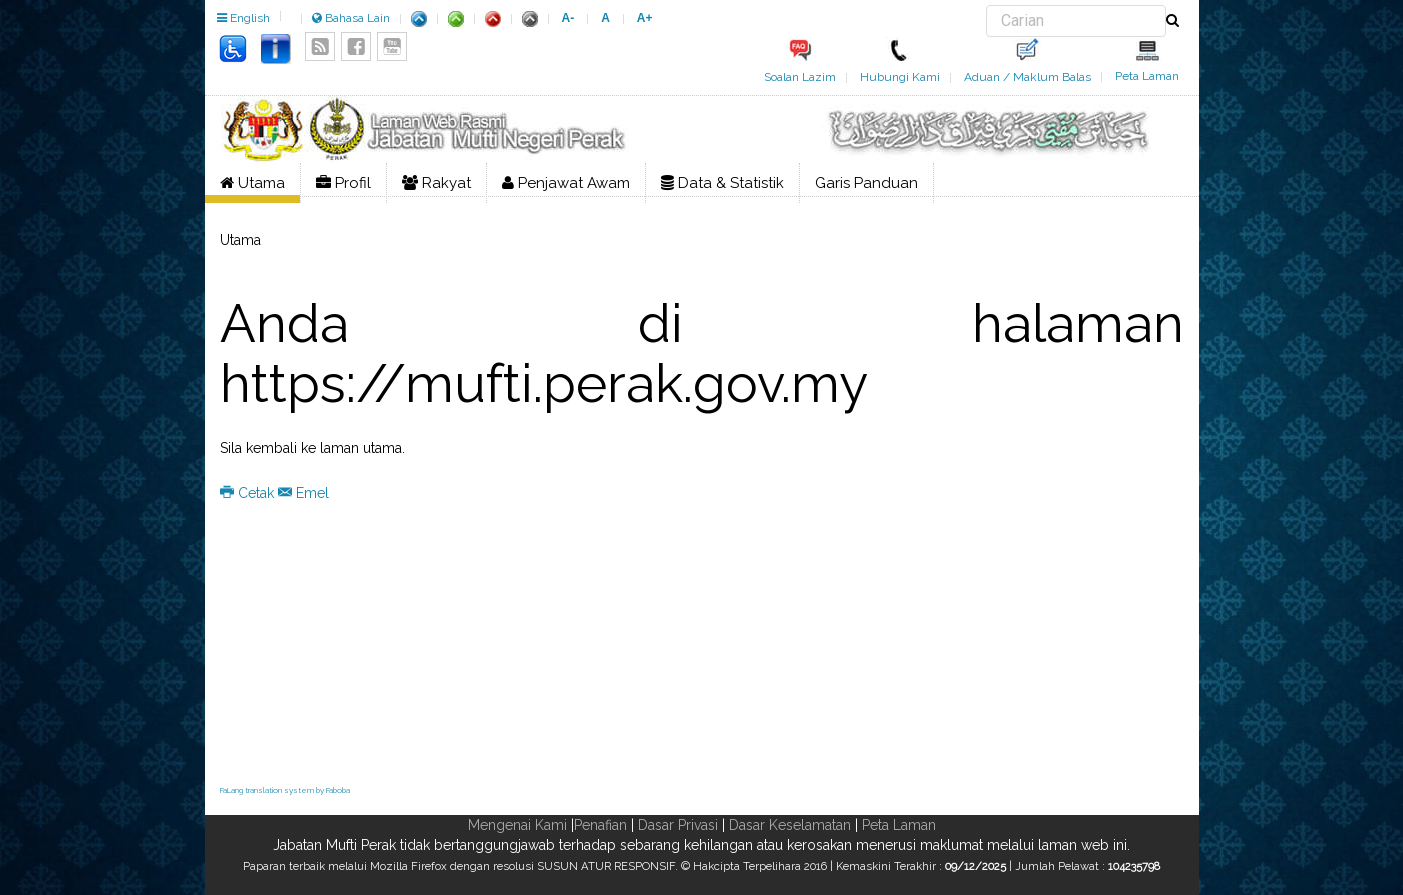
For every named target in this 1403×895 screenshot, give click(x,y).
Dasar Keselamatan (790, 825)
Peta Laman (1147, 76)
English (243, 18)
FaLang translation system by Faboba (285, 790)
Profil (343, 183)
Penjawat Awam (566, 183)
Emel (303, 493)
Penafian (600, 825)
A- (568, 18)
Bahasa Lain (351, 18)
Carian (986, 5)
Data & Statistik (722, 183)
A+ (645, 18)
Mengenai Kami (517, 825)
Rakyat (436, 183)
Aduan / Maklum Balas (1027, 77)
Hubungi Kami (900, 77)
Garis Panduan (866, 183)
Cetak (249, 493)
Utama (252, 183)
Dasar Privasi (678, 825)
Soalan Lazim (800, 77)
